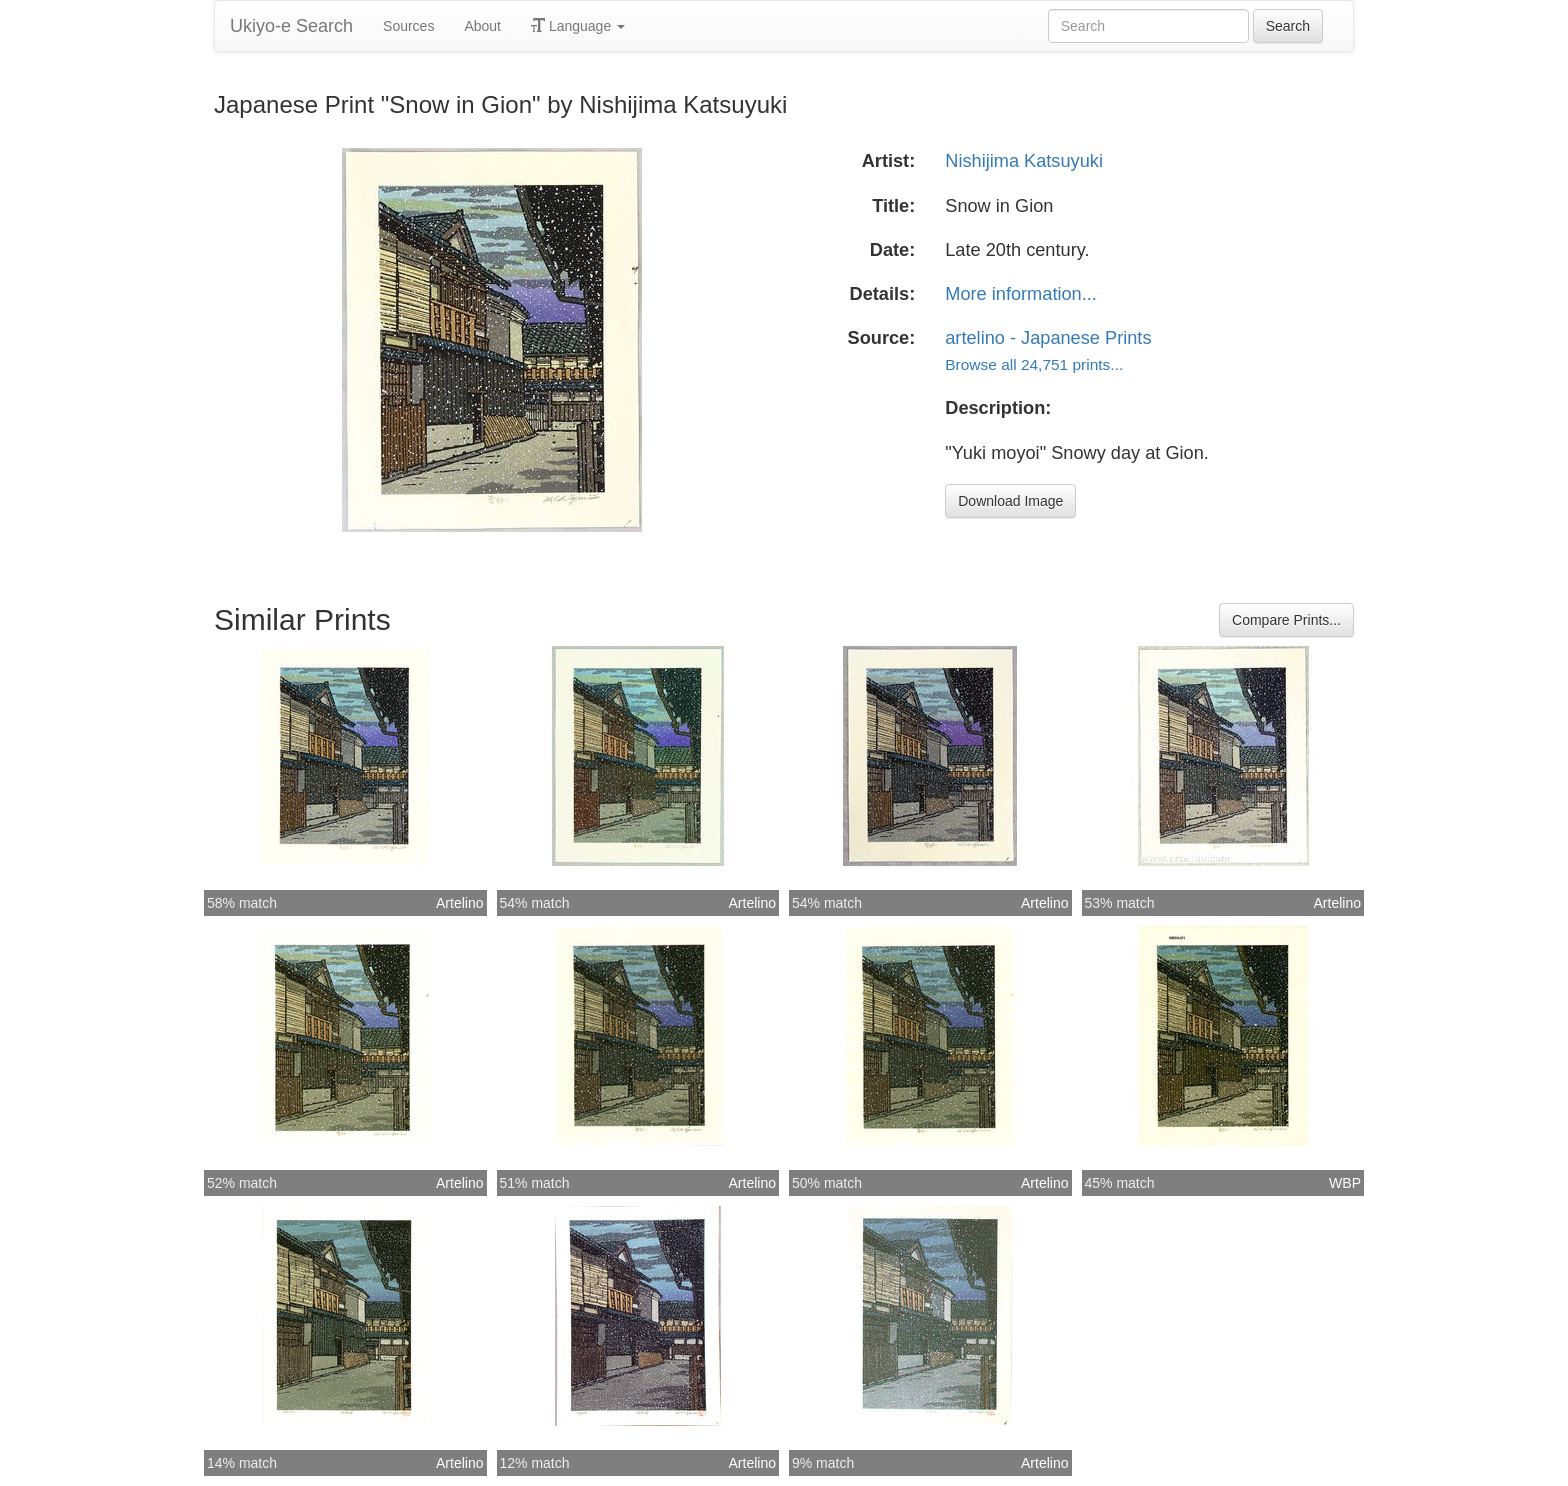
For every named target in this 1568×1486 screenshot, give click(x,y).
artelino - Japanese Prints (1048, 338)
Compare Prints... (1286, 620)
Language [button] (578, 26)
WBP (1345, 1183)
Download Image (1010, 501)
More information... (1021, 294)
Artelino (459, 903)
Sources (408, 26)
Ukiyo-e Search (291, 26)
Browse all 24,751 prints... (1034, 364)
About (482, 26)
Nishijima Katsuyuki (1024, 161)
